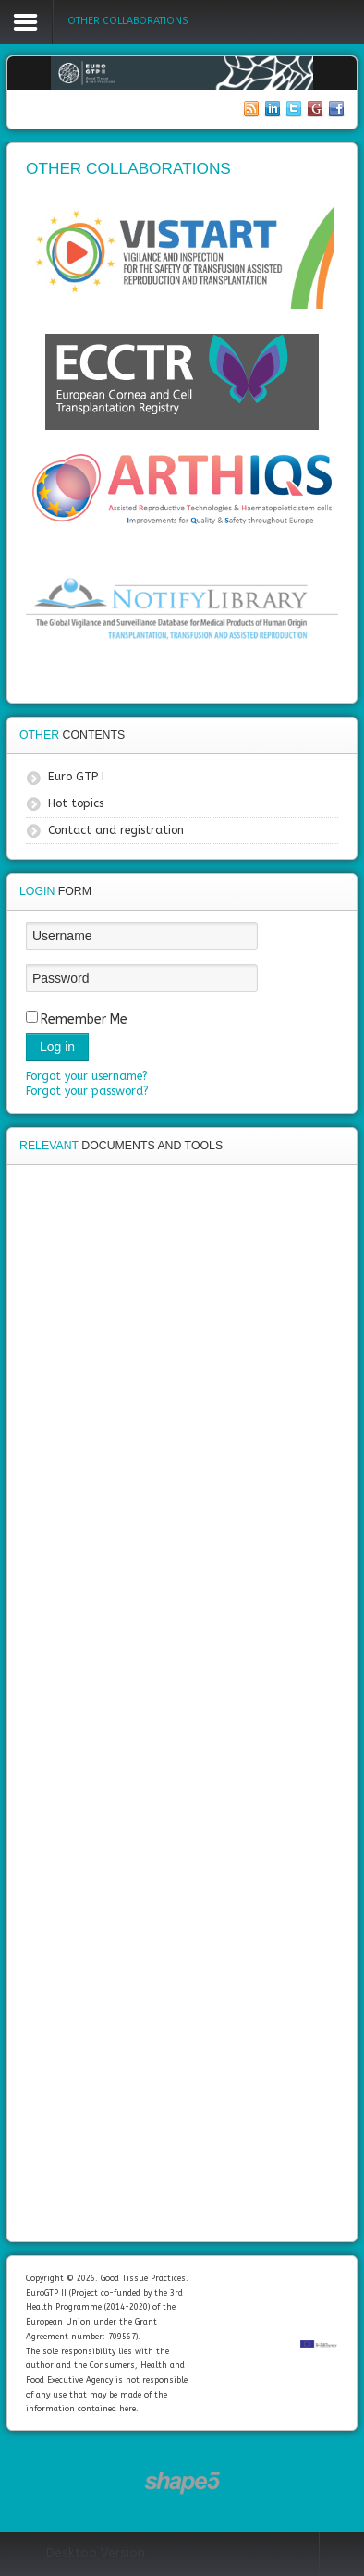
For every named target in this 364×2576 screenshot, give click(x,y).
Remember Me (84, 1019)
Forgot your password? (87, 1091)
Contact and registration (116, 830)
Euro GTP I (76, 776)
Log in (57, 1046)
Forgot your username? (87, 1076)
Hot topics (75, 803)
